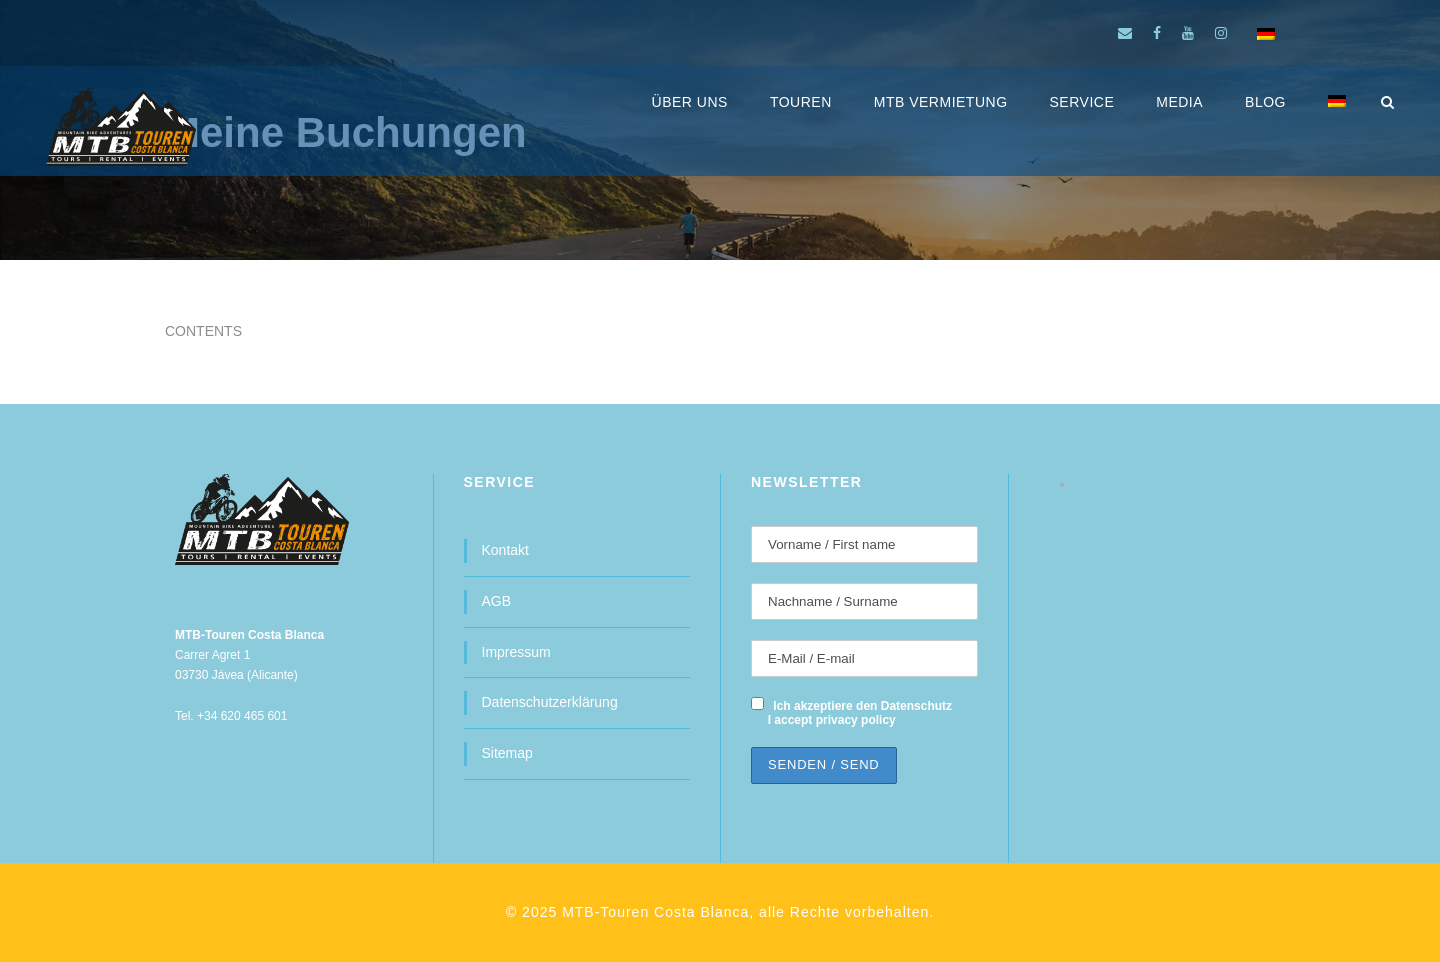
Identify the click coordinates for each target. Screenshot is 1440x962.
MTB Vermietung (941, 102)
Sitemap (507, 753)
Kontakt (505, 550)
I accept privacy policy (832, 720)
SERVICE (1082, 102)
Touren (801, 102)
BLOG (1265, 102)
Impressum (516, 652)
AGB (497, 601)
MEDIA (1179, 102)
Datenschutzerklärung (550, 702)
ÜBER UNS (690, 102)
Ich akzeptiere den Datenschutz (862, 706)
